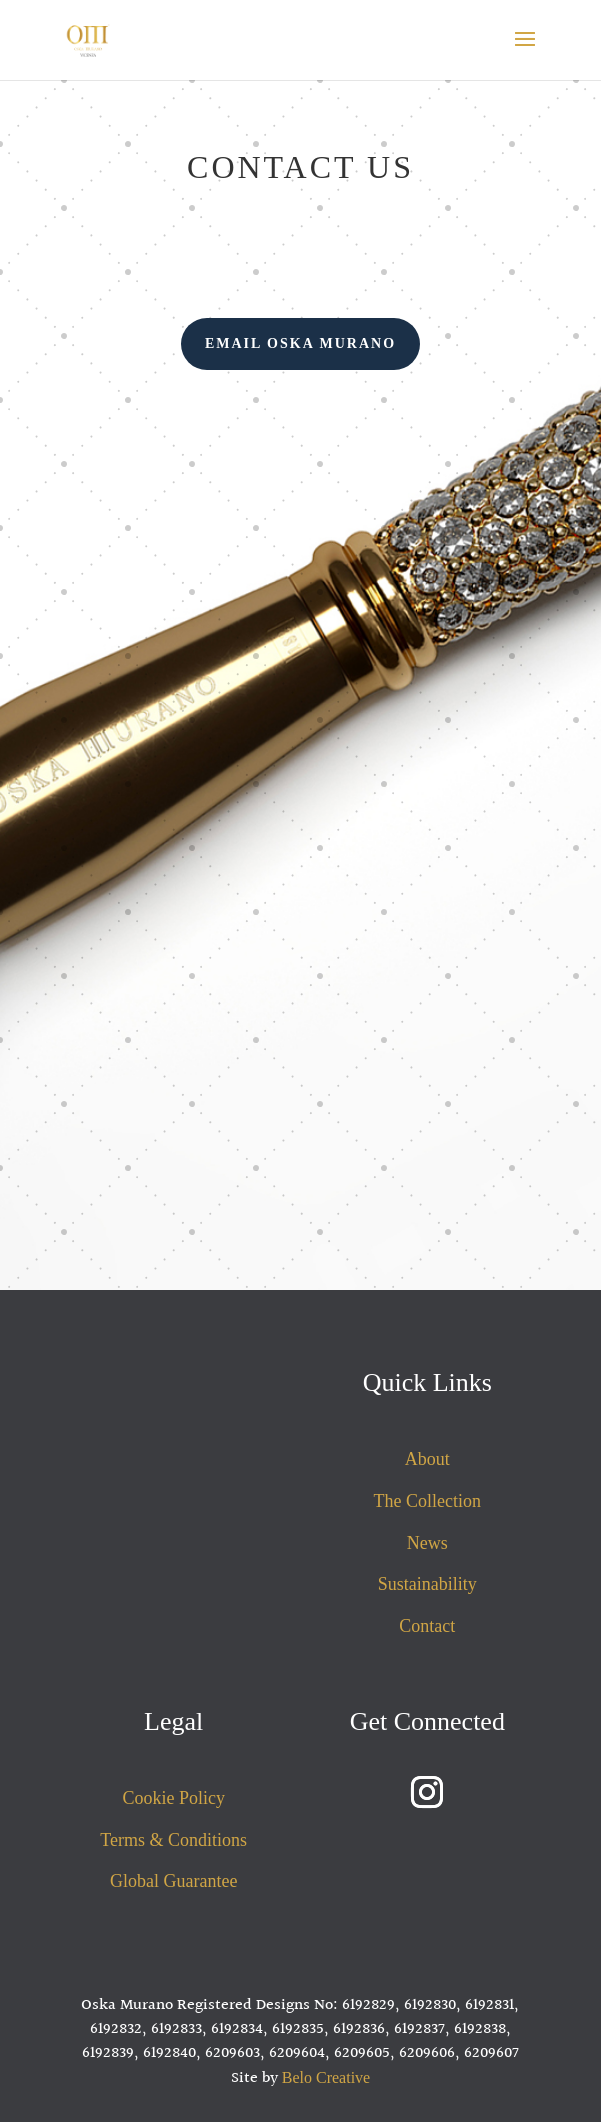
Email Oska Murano (300, 343)
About (427, 1459)
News (427, 1543)
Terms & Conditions (173, 1840)
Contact (427, 1626)
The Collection (427, 1501)
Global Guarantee (173, 1881)
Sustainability (427, 1584)
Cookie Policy (173, 1798)
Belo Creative (326, 2077)
